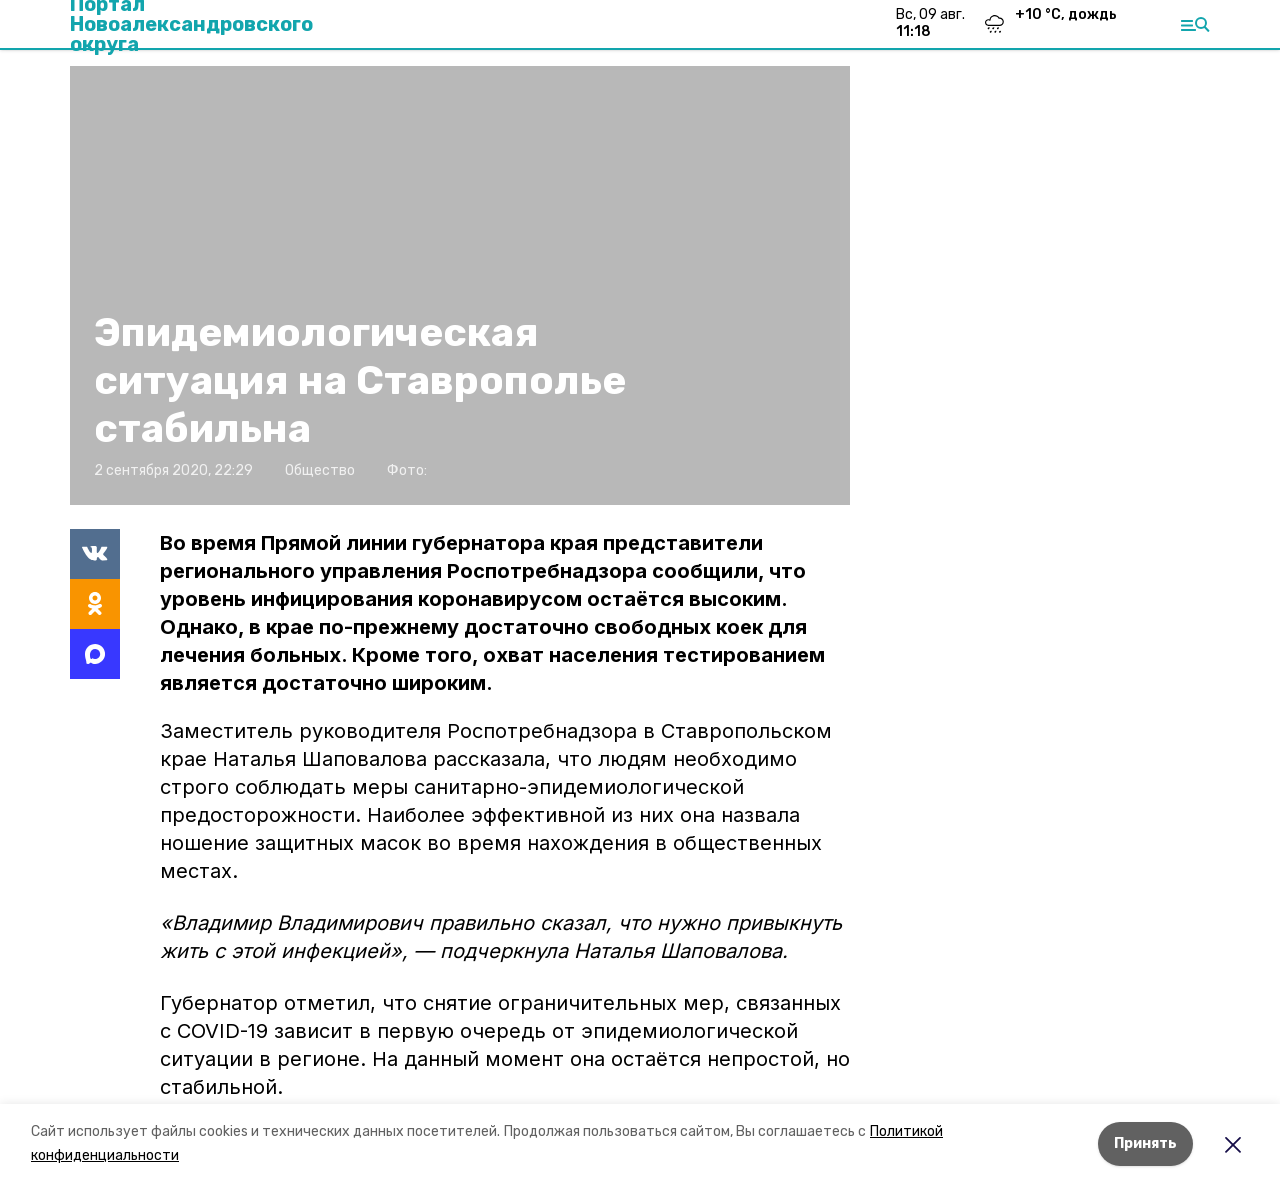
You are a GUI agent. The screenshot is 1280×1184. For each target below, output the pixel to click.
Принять (1145, 1143)
